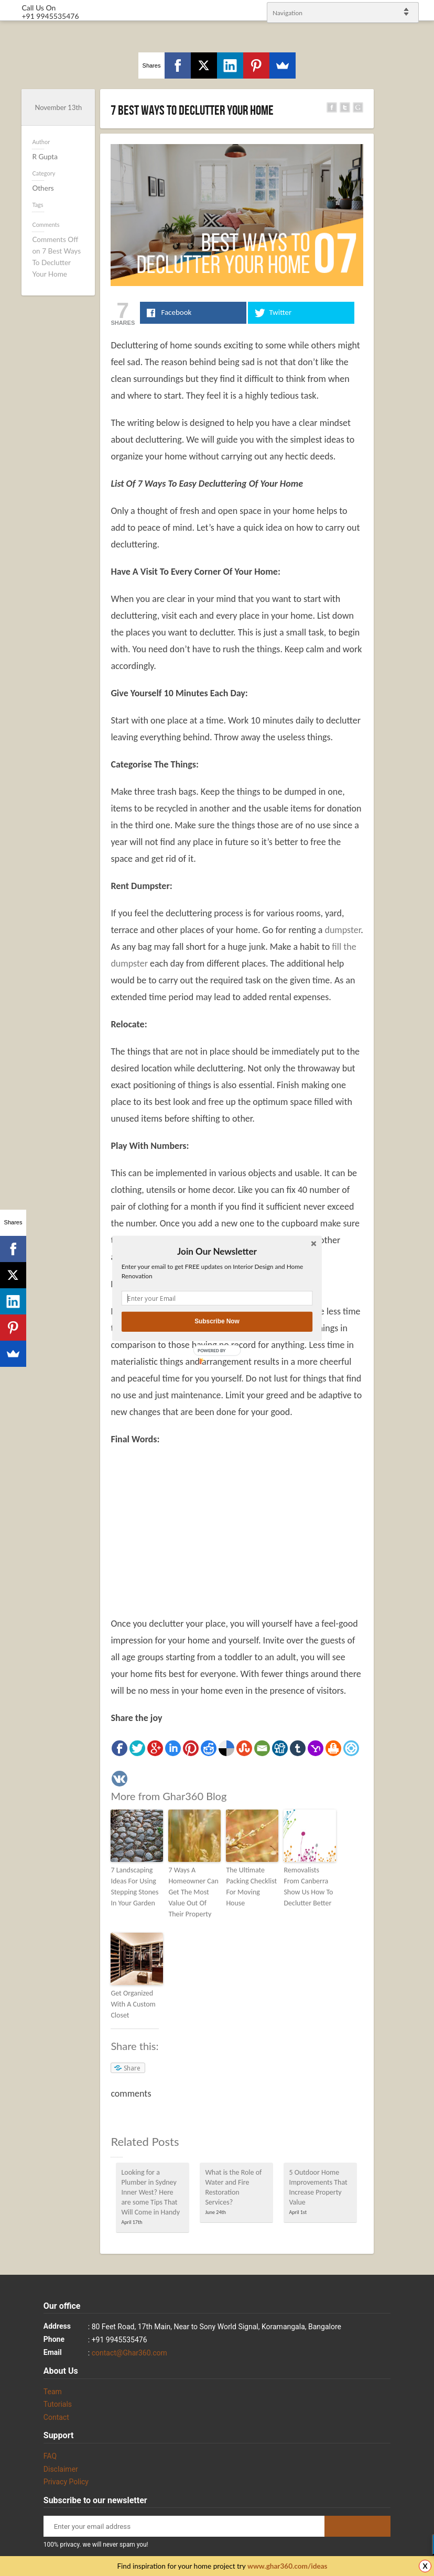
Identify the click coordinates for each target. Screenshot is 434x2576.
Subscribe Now (217, 1321)
